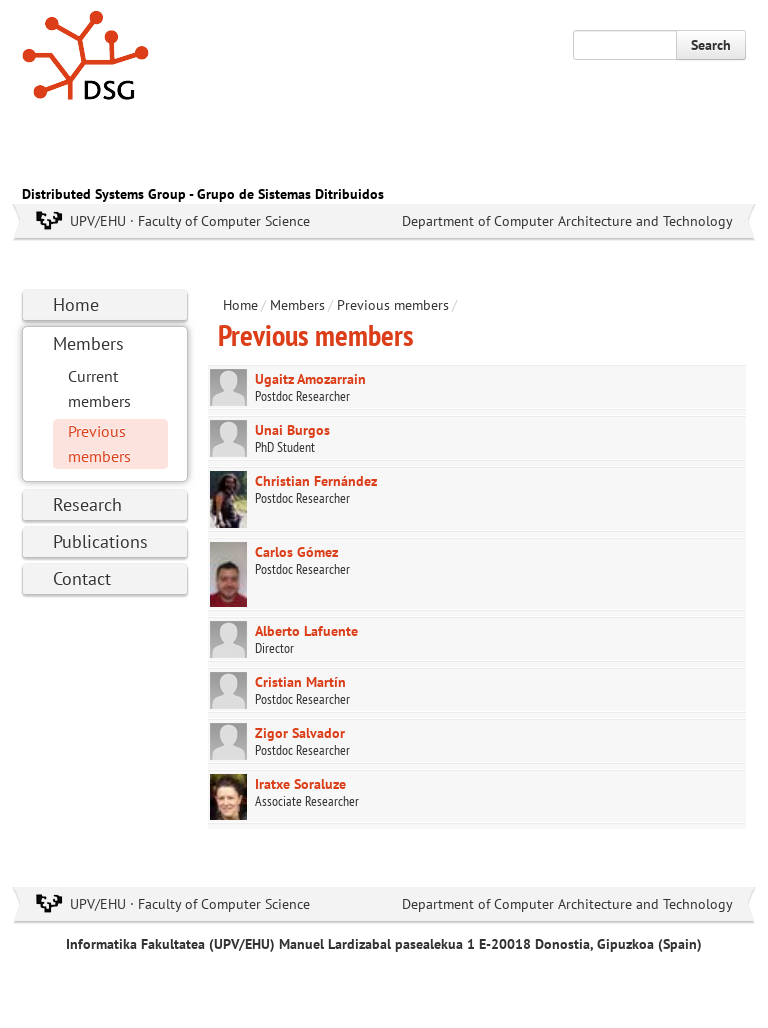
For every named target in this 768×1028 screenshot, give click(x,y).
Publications (100, 541)
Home (76, 304)
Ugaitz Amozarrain (310, 379)
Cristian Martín (300, 682)
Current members (99, 388)
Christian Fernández (316, 481)
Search (711, 45)
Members (88, 343)
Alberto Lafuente (306, 631)
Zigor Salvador (300, 733)
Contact (82, 578)
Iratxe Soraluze (300, 784)
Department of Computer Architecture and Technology (567, 221)
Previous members (99, 443)
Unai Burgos (292, 430)
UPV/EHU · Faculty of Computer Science (190, 221)
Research (87, 504)
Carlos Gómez (296, 552)
